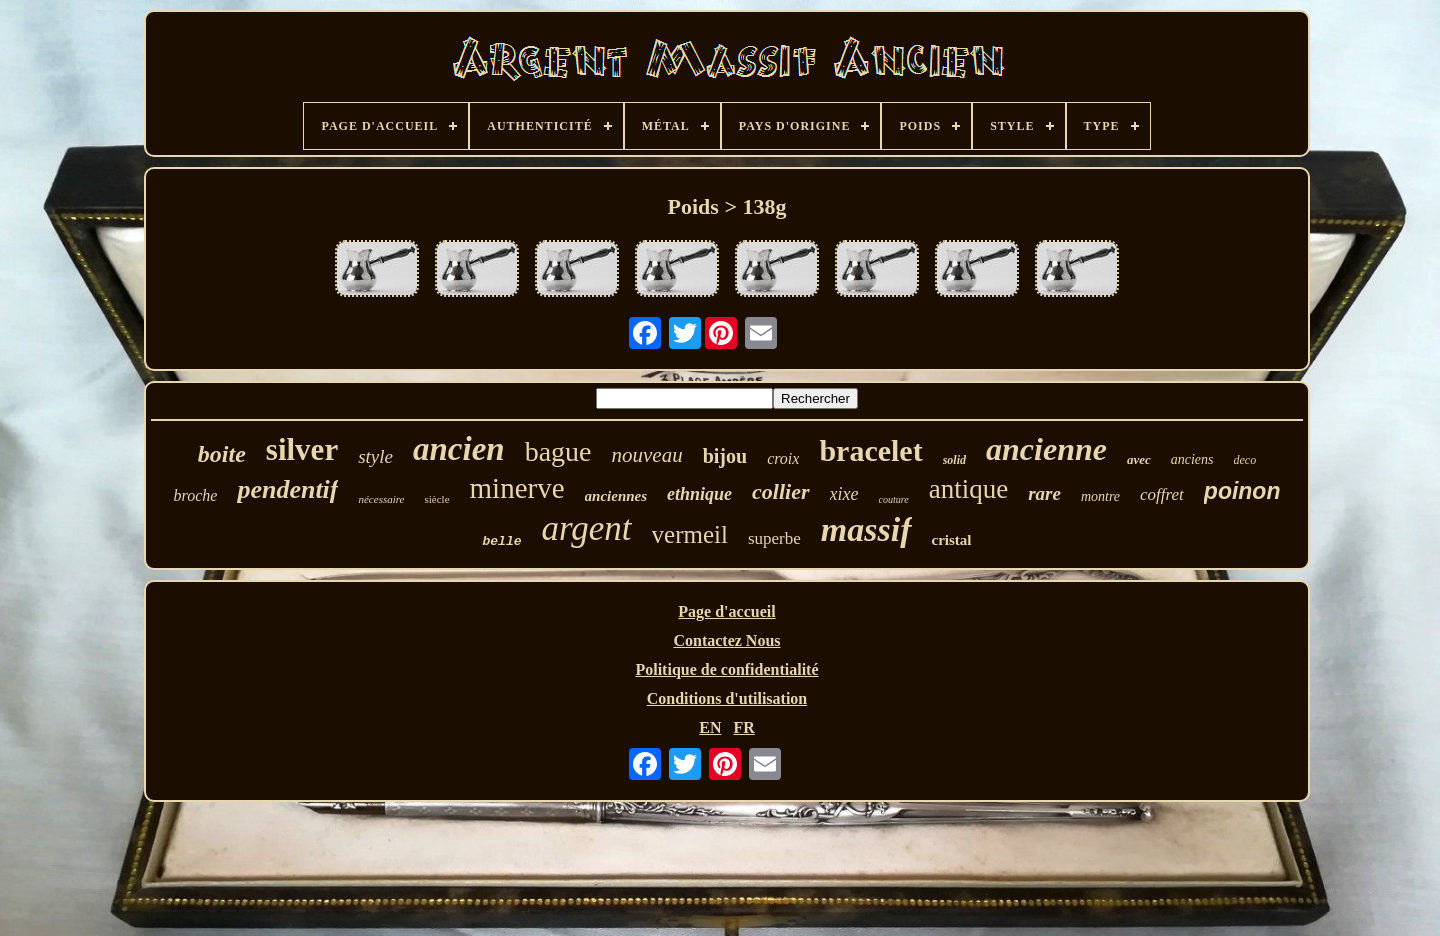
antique (968, 489)
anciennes (616, 496)
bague (558, 451)
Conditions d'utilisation (727, 698)
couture (894, 499)
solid (954, 460)
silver (302, 449)
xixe (844, 494)
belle (501, 541)
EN (710, 727)
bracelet (870, 450)
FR (743, 727)
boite (222, 454)
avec (1139, 459)
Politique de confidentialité (726, 669)
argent (587, 528)
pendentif (287, 489)
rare (1044, 493)
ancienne (1046, 449)
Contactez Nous (726, 640)
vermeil (690, 534)
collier (780, 491)
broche (196, 495)
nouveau (647, 455)
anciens (1192, 459)
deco (1245, 460)
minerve (517, 488)
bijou (725, 456)
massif (866, 529)
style (375, 456)
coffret (1162, 494)
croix (783, 458)
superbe (774, 538)
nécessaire (381, 499)
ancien (459, 449)
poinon (1242, 491)
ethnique (699, 494)
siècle (437, 499)
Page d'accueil (726, 611)
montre (1100, 496)
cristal (952, 540)
